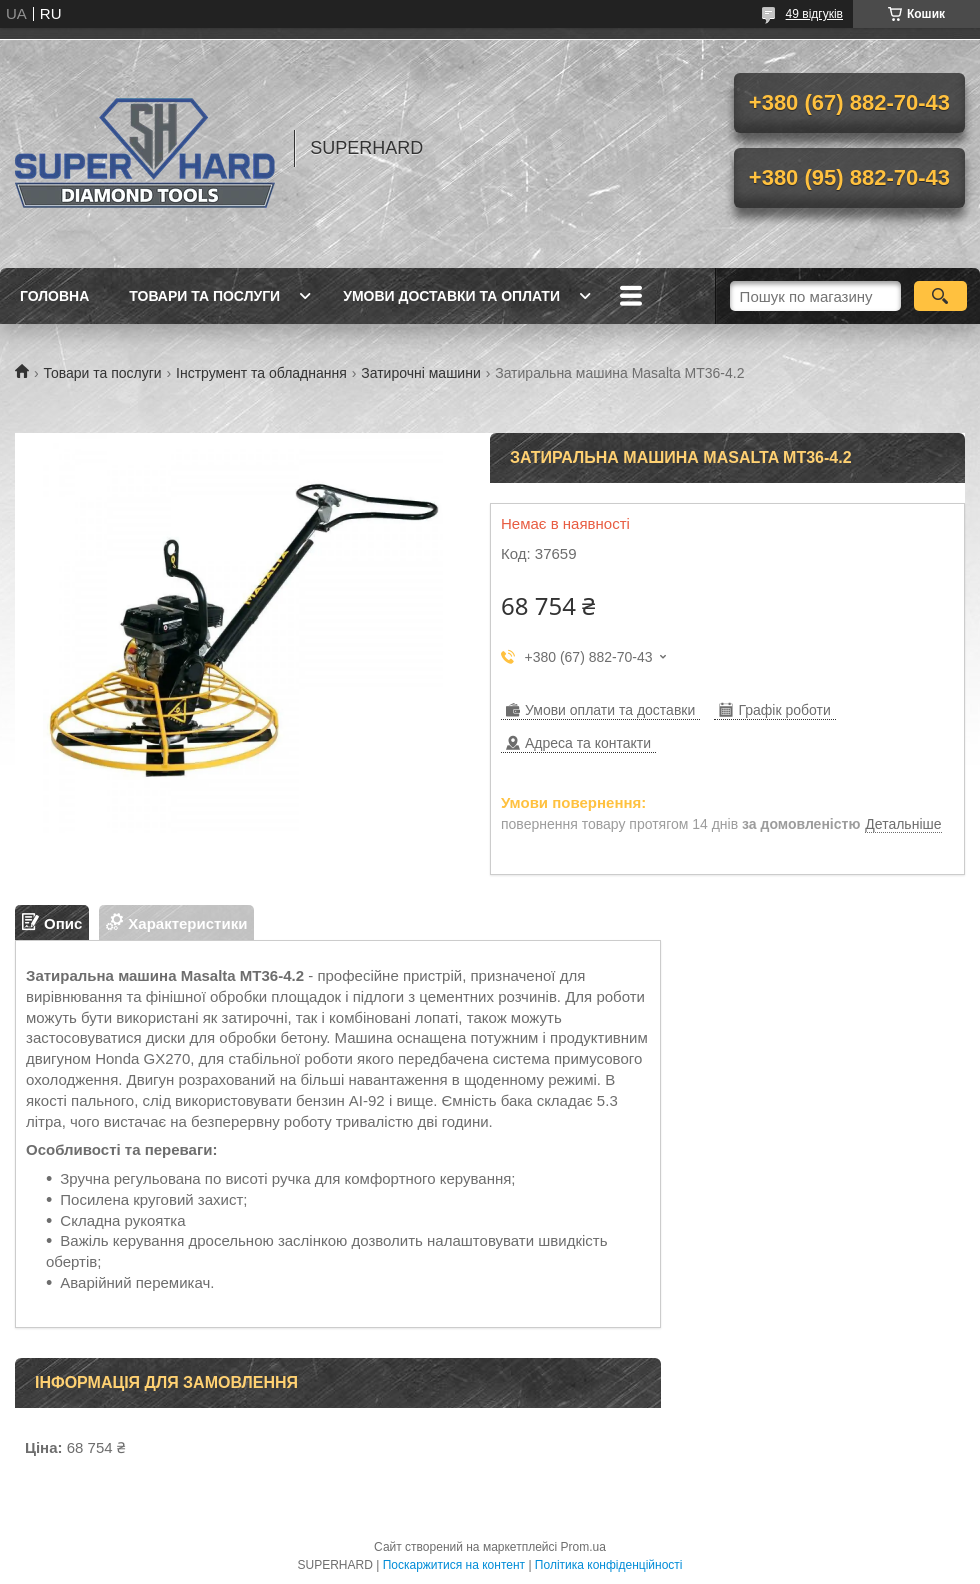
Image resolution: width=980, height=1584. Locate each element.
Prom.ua (583, 1547)
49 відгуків (814, 14)
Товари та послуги (204, 296)
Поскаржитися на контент (454, 1565)
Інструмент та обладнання (261, 373)
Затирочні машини (420, 373)
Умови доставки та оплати (451, 296)
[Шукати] (940, 296)
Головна (54, 296)
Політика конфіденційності (609, 1565)
